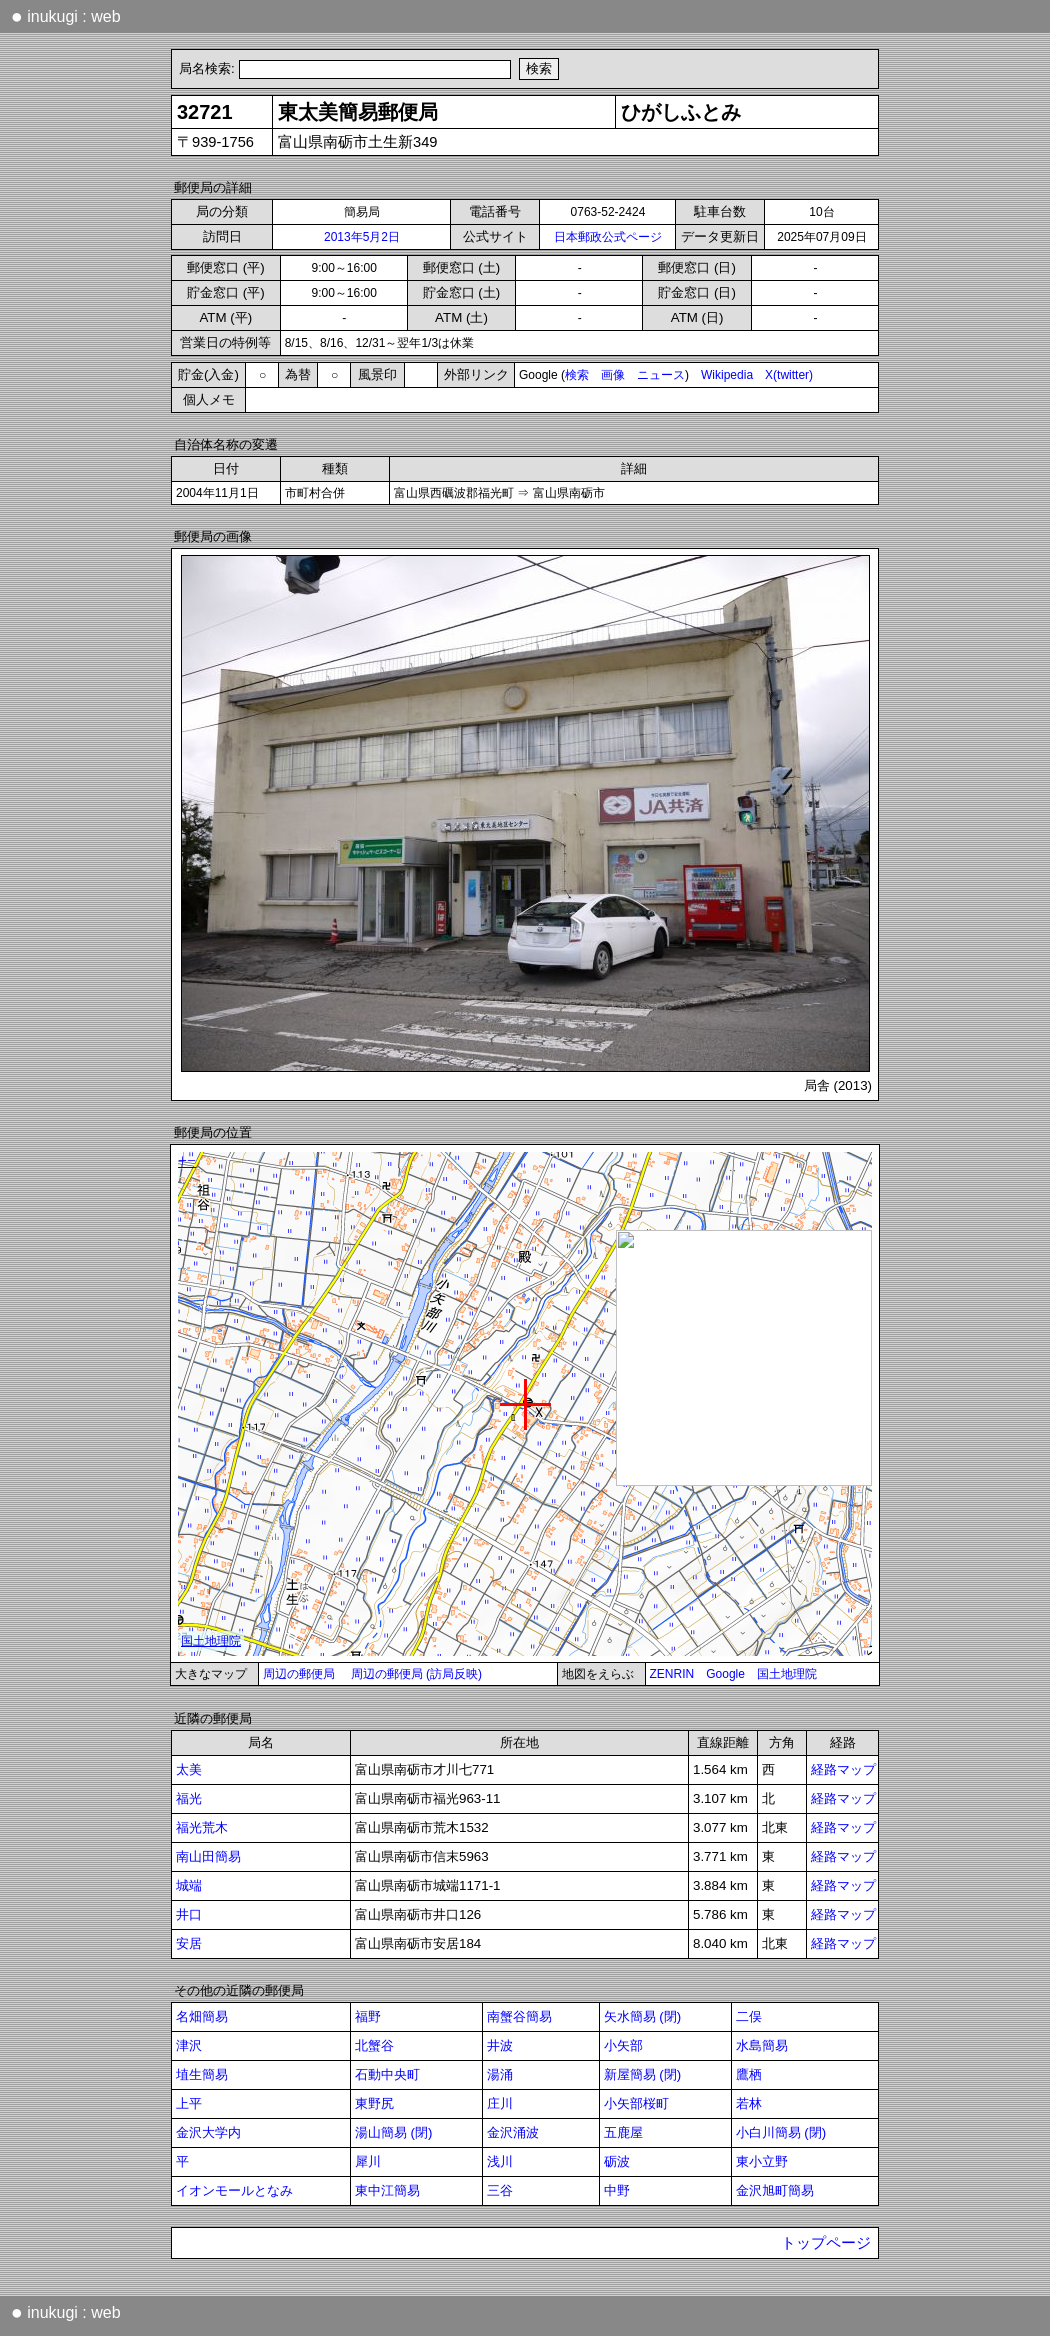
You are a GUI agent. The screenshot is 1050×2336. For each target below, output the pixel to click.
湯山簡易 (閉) (394, 2132)
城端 (189, 1885)
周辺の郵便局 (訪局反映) (416, 1674)
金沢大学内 (208, 2132)
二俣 (749, 2016)
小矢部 (623, 2045)
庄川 (500, 2103)
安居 (189, 1943)
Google (725, 1674)
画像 (613, 375)
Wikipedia (727, 375)
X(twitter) (789, 375)
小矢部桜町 (636, 2103)
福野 (368, 2016)
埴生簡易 (202, 2074)
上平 (189, 2103)
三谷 (500, 2190)
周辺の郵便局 (299, 1674)
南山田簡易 (208, 1856)
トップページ (826, 2243)
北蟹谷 (374, 2045)
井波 (500, 2045)
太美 (189, 1769)
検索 (577, 375)
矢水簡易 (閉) (643, 2016)
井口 (189, 1914)
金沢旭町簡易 (775, 2190)
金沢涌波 (513, 2132)
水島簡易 (762, 2045)
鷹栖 (749, 2074)
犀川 (368, 2161)
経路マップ (843, 1769)
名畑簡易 (202, 2016)
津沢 (189, 2045)
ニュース (661, 375)
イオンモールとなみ (234, 2190)
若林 (749, 2103)
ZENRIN (672, 1674)
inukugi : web (66, 16)
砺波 (617, 2161)
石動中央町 (387, 2074)
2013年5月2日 (362, 237)
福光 (189, 1798)
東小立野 (762, 2161)
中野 (617, 2190)
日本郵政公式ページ (608, 237)
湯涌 (500, 2074)
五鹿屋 (623, 2132)
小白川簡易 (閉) (781, 2132)
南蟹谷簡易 (519, 2016)
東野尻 (374, 2103)
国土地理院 (787, 1674)
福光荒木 (202, 1827)
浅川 (500, 2161)
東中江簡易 (387, 2190)
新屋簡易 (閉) (643, 2074)
